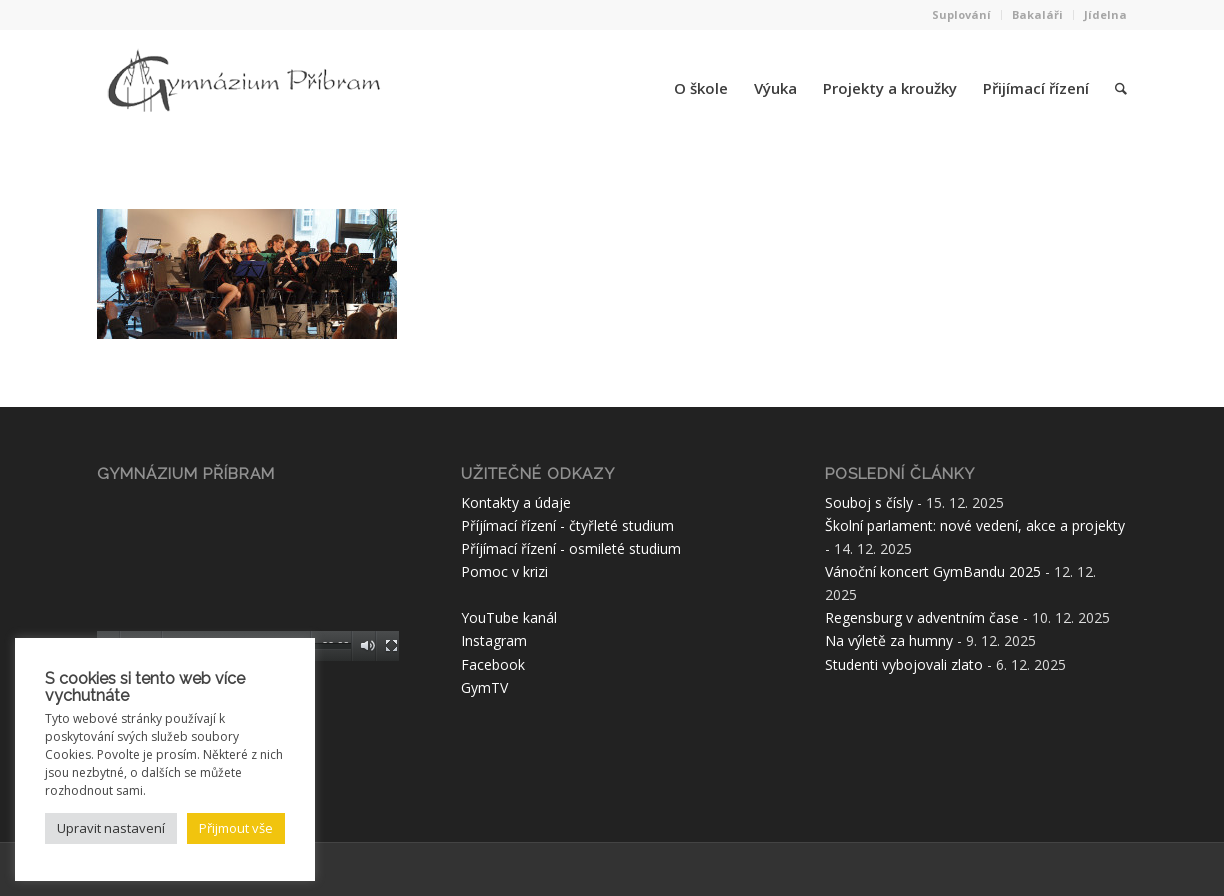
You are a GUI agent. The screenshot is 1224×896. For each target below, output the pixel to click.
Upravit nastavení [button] (111, 828)
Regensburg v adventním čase (922, 617)
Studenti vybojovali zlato (904, 664)
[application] (248, 576)
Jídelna (1105, 14)
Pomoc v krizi (504, 571)
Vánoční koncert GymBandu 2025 (933, 571)
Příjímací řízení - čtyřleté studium (567, 525)
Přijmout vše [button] (236, 828)
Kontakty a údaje (516, 502)
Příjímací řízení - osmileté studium (571, 548)
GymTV (484, 687)
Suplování (961, 14)
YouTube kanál (509, 617)
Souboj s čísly (869, 502)
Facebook (493, 664)
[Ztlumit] (367, 646)
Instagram (494, 640)
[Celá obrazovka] (391, 646)
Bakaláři (1037, 14)
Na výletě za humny (889, 640)
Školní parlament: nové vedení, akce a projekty (975, 525)
